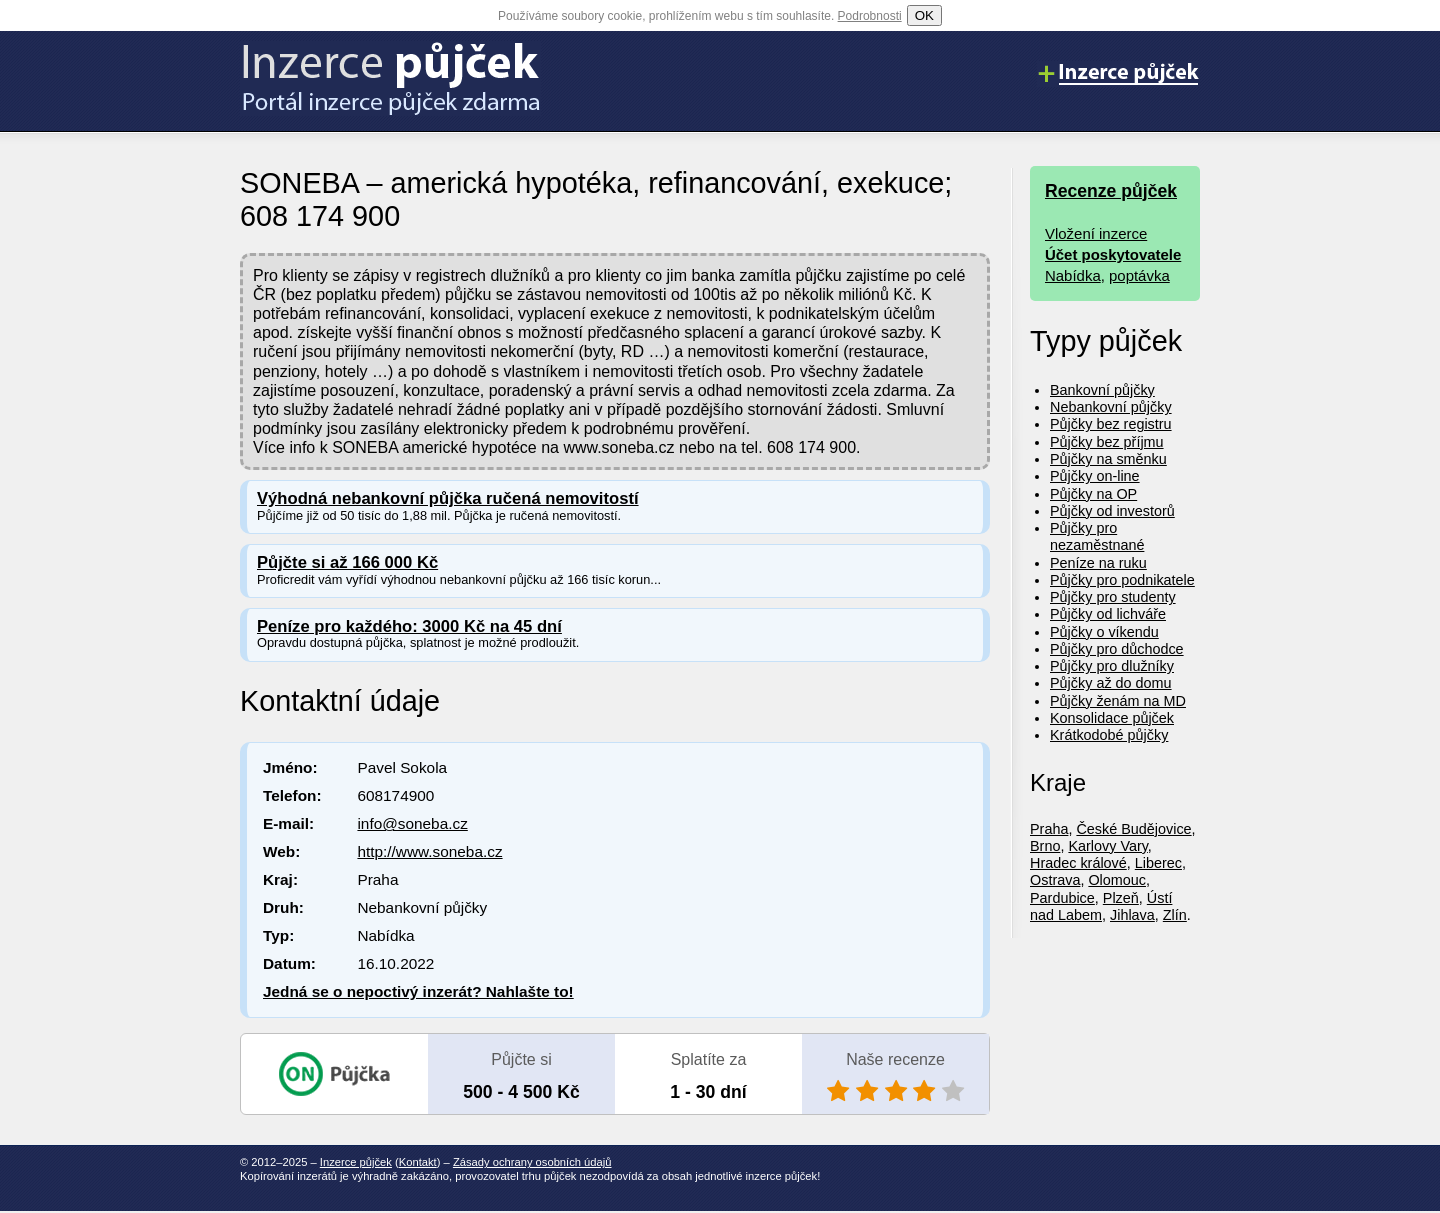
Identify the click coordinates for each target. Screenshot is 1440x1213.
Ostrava (1055, 880)
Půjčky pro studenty (1113, 597)
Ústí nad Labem (1101, 906)
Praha (1049, 829)
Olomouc (1117, 880)
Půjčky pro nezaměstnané (1097, 536)
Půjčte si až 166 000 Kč (347, 562)
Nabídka (1073, 275)
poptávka (1139, 275)
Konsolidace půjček (1112, 718)
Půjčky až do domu (1111, 683)
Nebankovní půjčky (1111, 407)
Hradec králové (1078, 863)
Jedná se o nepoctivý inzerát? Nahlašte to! (418, 991)
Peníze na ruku (1098, 563)
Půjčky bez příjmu (1107, 442)
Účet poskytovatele (1113, 254)
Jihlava (1132, 915)
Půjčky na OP (1093, 494)
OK (924, 15)
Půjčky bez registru (1111, 424)
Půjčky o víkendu (1104, 632)
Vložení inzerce (1096, 233)
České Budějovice (1133, 829)
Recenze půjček (1111, 191)
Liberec (1158, 863)
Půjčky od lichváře (1108, 614)
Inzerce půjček (356, 1162)
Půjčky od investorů (1112, 511)
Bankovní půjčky (1102, 390)
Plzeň (1121, 898)
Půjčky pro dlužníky (1112, 666)
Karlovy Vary (1107, 846)
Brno (1045, 846)
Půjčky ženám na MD (1118, 701)
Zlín (1175, 915)
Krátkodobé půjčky (1109, 735)
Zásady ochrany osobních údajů (532, 1162)
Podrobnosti (870, 16)
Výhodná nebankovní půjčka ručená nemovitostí (448, 498)
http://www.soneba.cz (429, 851)
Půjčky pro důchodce (1117, 649)
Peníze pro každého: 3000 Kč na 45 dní (409, 626)
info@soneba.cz (412, 823)
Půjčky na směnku (1108, 459)
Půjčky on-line (1095, 476)
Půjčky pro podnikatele (1122, 580)
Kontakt (418, 1162)
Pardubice (1062, 898)
